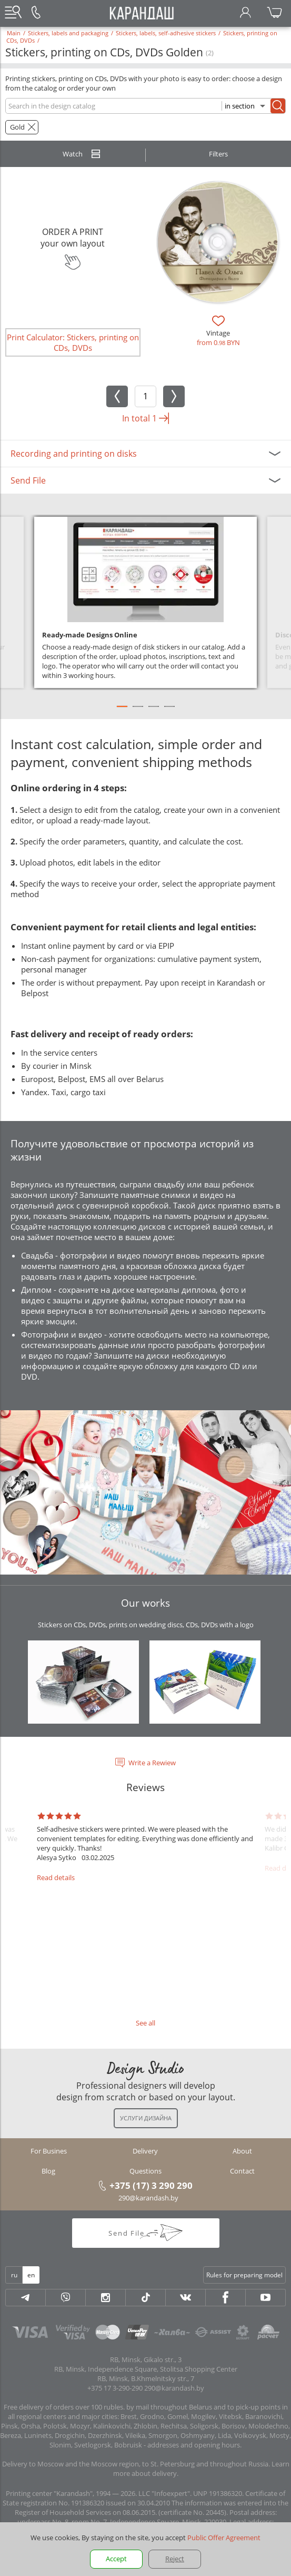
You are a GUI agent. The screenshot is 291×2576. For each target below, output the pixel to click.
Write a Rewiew (152, 1762)
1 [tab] (122, 711)
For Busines (49, 2151)
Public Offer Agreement (223, 2537)
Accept (116, 2558)
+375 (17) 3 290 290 (151, 2185)
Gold (17, 127)
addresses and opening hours (193, 2445)
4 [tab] (169, 711)
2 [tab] (138, 711)
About (242, 2151)
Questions (145, 2171)
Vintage (218, 333)
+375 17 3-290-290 (115, 2388)
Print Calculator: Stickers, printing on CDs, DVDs (73, 342)
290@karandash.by (148, 2198)
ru (14, 2274)
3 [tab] (153, 711)
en (31, 2274)
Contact (242, 2171)
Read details (56, 1877)
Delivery (145, 2151)
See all (145, 2023)
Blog (48, 2171)
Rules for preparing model (244, 2274)
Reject (174, 2558)
